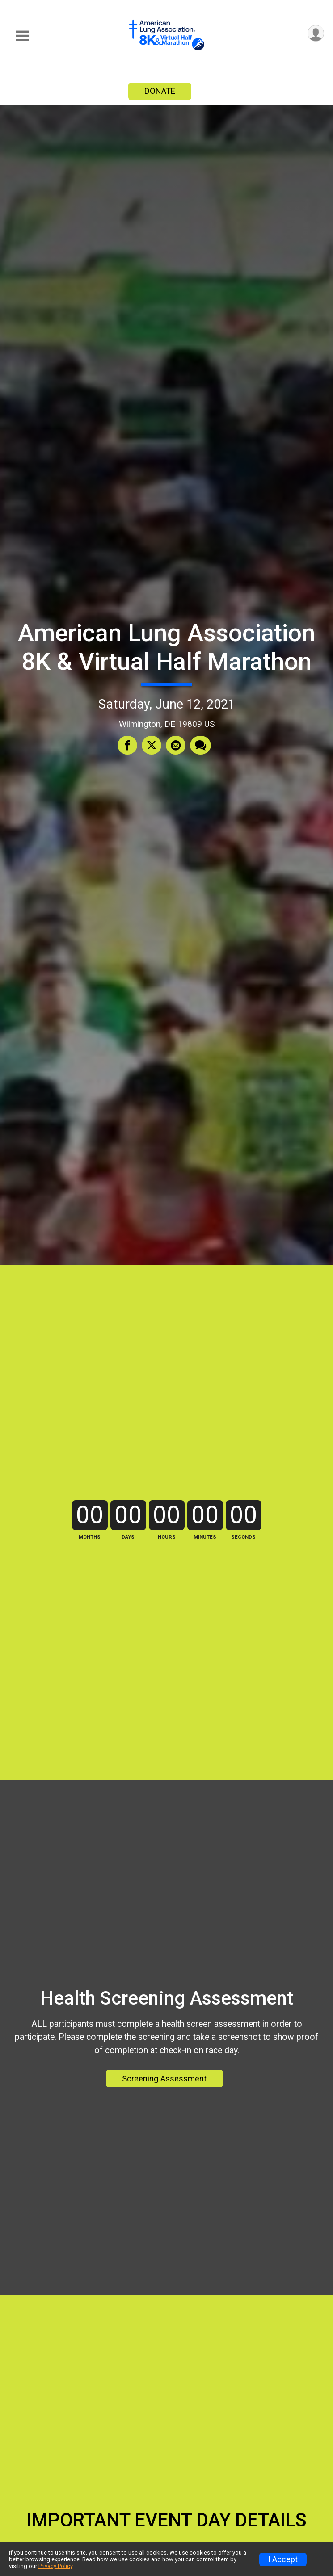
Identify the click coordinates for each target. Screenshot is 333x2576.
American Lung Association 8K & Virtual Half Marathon (166, 647)
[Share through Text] (200, 745)
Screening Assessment (164, 2078)
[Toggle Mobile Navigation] (22, 36)
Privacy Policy (55, 2566)
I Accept (283, 2559)
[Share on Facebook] (127, 745)
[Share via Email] (175, 745)
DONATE (159, 91)
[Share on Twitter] (151, 745)
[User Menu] (316, 33)
